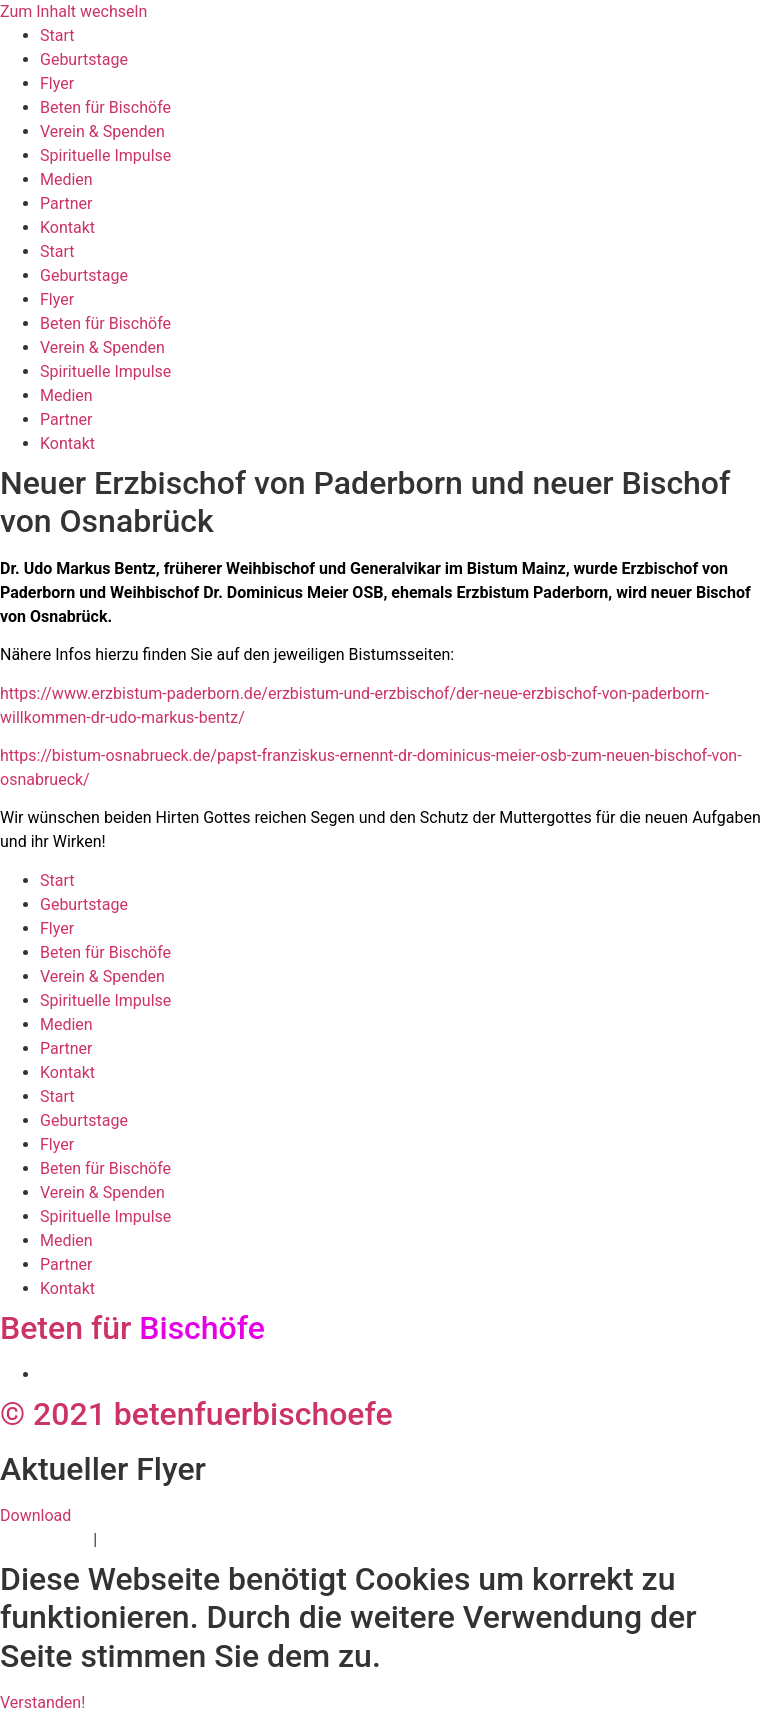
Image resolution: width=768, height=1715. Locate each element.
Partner (66, 203)
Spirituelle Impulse (105, 155)
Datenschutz (44, 1539)
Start (57, 35)
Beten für (132, 1328)
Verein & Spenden (102, 131)
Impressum (141, 1539)
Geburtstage (84, 59)
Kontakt (67, 227)
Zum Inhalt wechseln (73, 11)
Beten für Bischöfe (105, 107)
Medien (66, 179)
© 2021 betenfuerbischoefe (196, 1414)
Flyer (57, 83)
